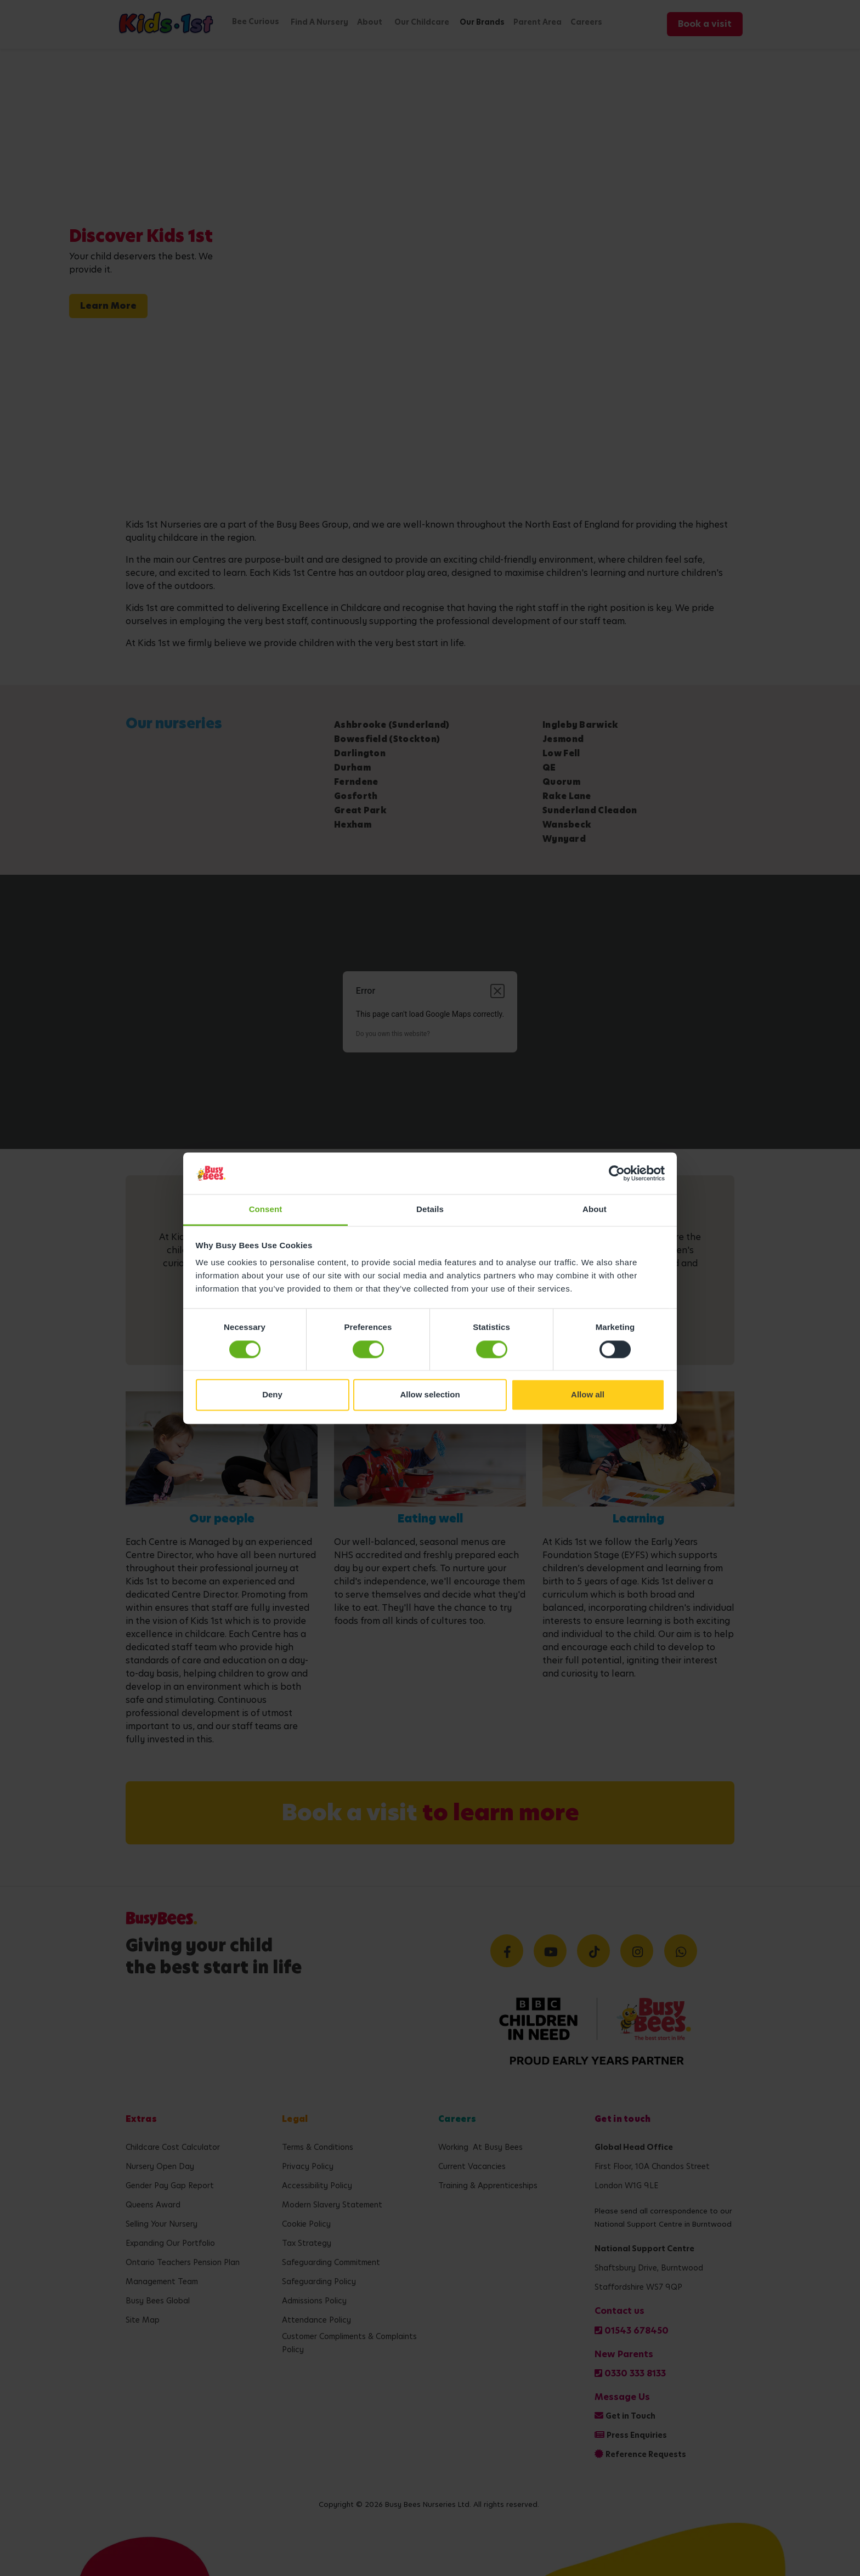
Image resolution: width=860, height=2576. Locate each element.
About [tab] (594, 1209)
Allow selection (430, 1395)
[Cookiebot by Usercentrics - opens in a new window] (617, 1173)
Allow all (587, 1395)
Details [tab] (430, 1209)
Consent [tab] (265, 1209)
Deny (272, 1395)
